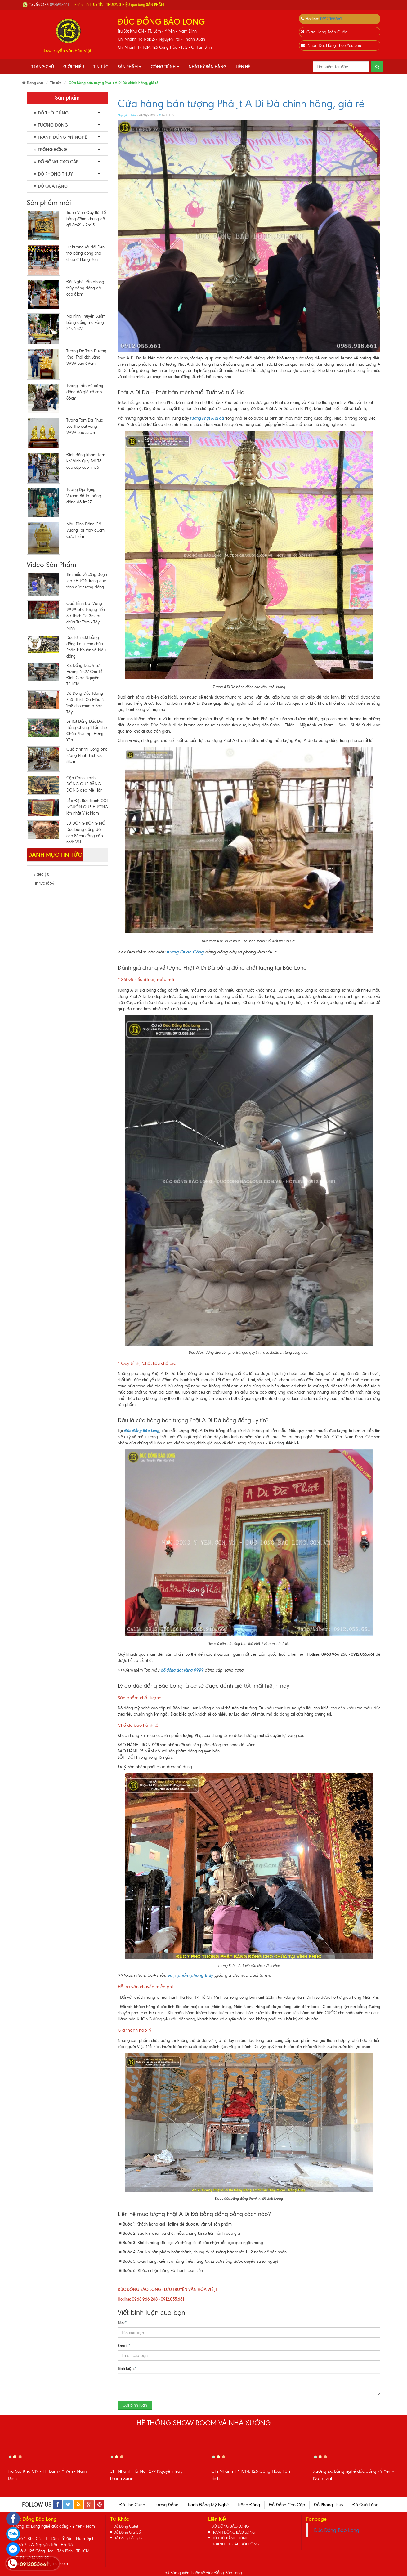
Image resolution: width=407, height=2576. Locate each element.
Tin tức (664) (44, 883)
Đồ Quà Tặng (51, 186)
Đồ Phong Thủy (53, 174)
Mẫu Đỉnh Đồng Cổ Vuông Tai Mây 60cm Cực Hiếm (85, 530)
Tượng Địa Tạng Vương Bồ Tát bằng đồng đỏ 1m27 (83, 495)
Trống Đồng (50, 149)
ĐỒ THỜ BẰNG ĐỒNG (232, 2538)
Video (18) (42, 874)
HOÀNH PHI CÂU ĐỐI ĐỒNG (238, 2545)
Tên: (122, 2322)
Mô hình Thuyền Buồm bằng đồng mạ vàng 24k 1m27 (85, 322)
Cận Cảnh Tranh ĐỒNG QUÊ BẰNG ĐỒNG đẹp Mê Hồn (84, 783)
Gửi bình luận (135, 2405)
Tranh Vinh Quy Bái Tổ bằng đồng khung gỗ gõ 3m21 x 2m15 (86, 218)
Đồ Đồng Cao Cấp (56, 161)
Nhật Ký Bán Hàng (207, 66)
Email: (124, 2345)
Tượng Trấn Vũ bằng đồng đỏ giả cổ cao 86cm (84, 391)
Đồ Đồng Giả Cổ (128, 2532)
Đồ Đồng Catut (127, 2526)
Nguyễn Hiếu (127, 115)
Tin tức (100, 66)
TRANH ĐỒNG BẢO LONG (235, 2532)
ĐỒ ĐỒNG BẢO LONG (232, 2526)
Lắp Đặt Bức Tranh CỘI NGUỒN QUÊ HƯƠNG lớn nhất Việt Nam (87, 806)
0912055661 (331, 18)
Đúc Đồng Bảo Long (336, 2530)
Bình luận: (127, 2368)
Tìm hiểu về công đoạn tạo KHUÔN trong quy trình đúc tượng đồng (86, 580)
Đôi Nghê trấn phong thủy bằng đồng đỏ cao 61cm (85, 288)
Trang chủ (42, 66)
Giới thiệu (73, 66)
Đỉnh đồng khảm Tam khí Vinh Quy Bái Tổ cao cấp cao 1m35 (85, 461)
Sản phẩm (129, 67)
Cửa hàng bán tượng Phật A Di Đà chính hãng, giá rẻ (241, 103)
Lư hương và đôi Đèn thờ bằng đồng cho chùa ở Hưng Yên (85, 253)
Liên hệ (243, 66)
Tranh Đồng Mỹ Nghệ (60, 137)
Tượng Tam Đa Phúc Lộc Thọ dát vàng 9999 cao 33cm (84, 426)
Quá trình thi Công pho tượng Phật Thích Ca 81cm (86, 755)
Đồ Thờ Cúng (51, 113)
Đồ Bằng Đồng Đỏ (130, 2538)
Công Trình (165, 67)
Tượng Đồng (51, 125)
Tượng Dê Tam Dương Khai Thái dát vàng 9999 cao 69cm (86, 357)
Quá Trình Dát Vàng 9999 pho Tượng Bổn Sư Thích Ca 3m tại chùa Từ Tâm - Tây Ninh (85, 616)
